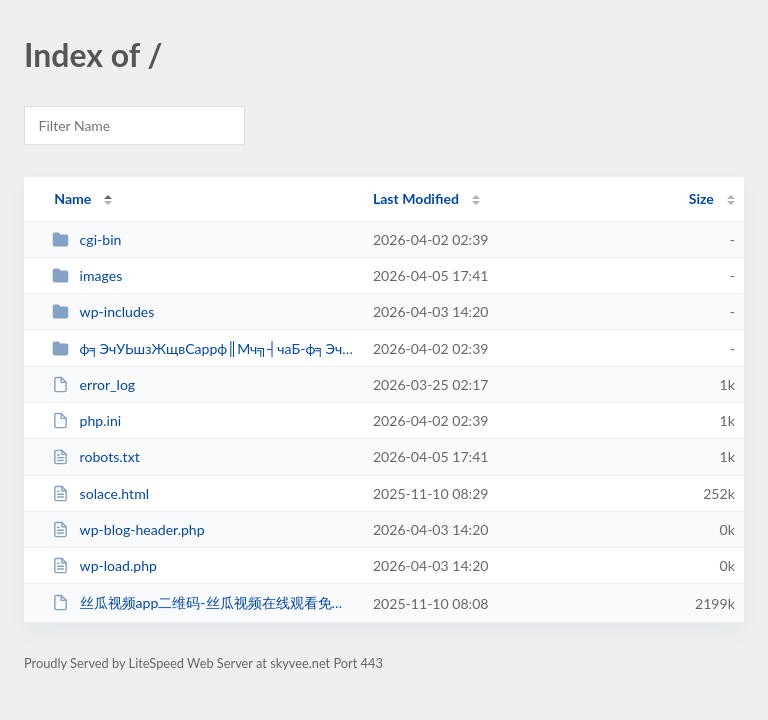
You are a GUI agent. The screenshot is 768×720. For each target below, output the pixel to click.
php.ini (86, 420)
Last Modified (416, 198)
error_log (93, 384)
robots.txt (96, 456)
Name (72, 198)
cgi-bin (86, 239)
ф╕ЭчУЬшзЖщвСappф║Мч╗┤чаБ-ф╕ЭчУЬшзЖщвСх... (203, 348)
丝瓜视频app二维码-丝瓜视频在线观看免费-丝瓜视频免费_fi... (203, 602)
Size (701, 198)
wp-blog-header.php (128, 529)
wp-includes (103, 311)
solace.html (100, 493)
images (87, 275)
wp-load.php (104, 565)
